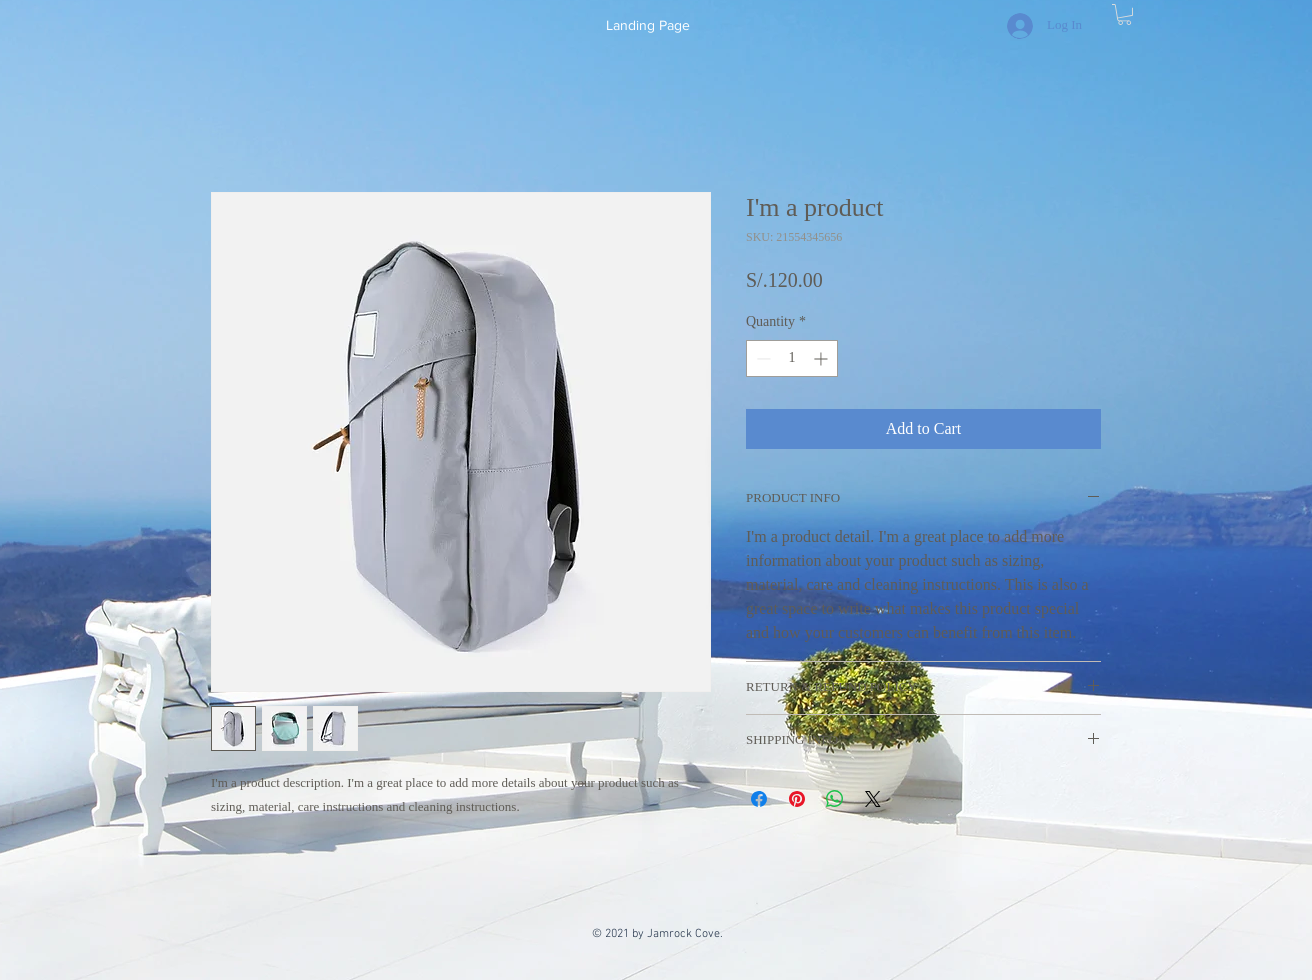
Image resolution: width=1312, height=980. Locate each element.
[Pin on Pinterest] (797, 799)
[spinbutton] (792, 358)
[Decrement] (761, 358)
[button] (1124, 14)
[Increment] (822, 358)
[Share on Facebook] (759, 799)
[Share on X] (873, 799)
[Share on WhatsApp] (835, 799)
